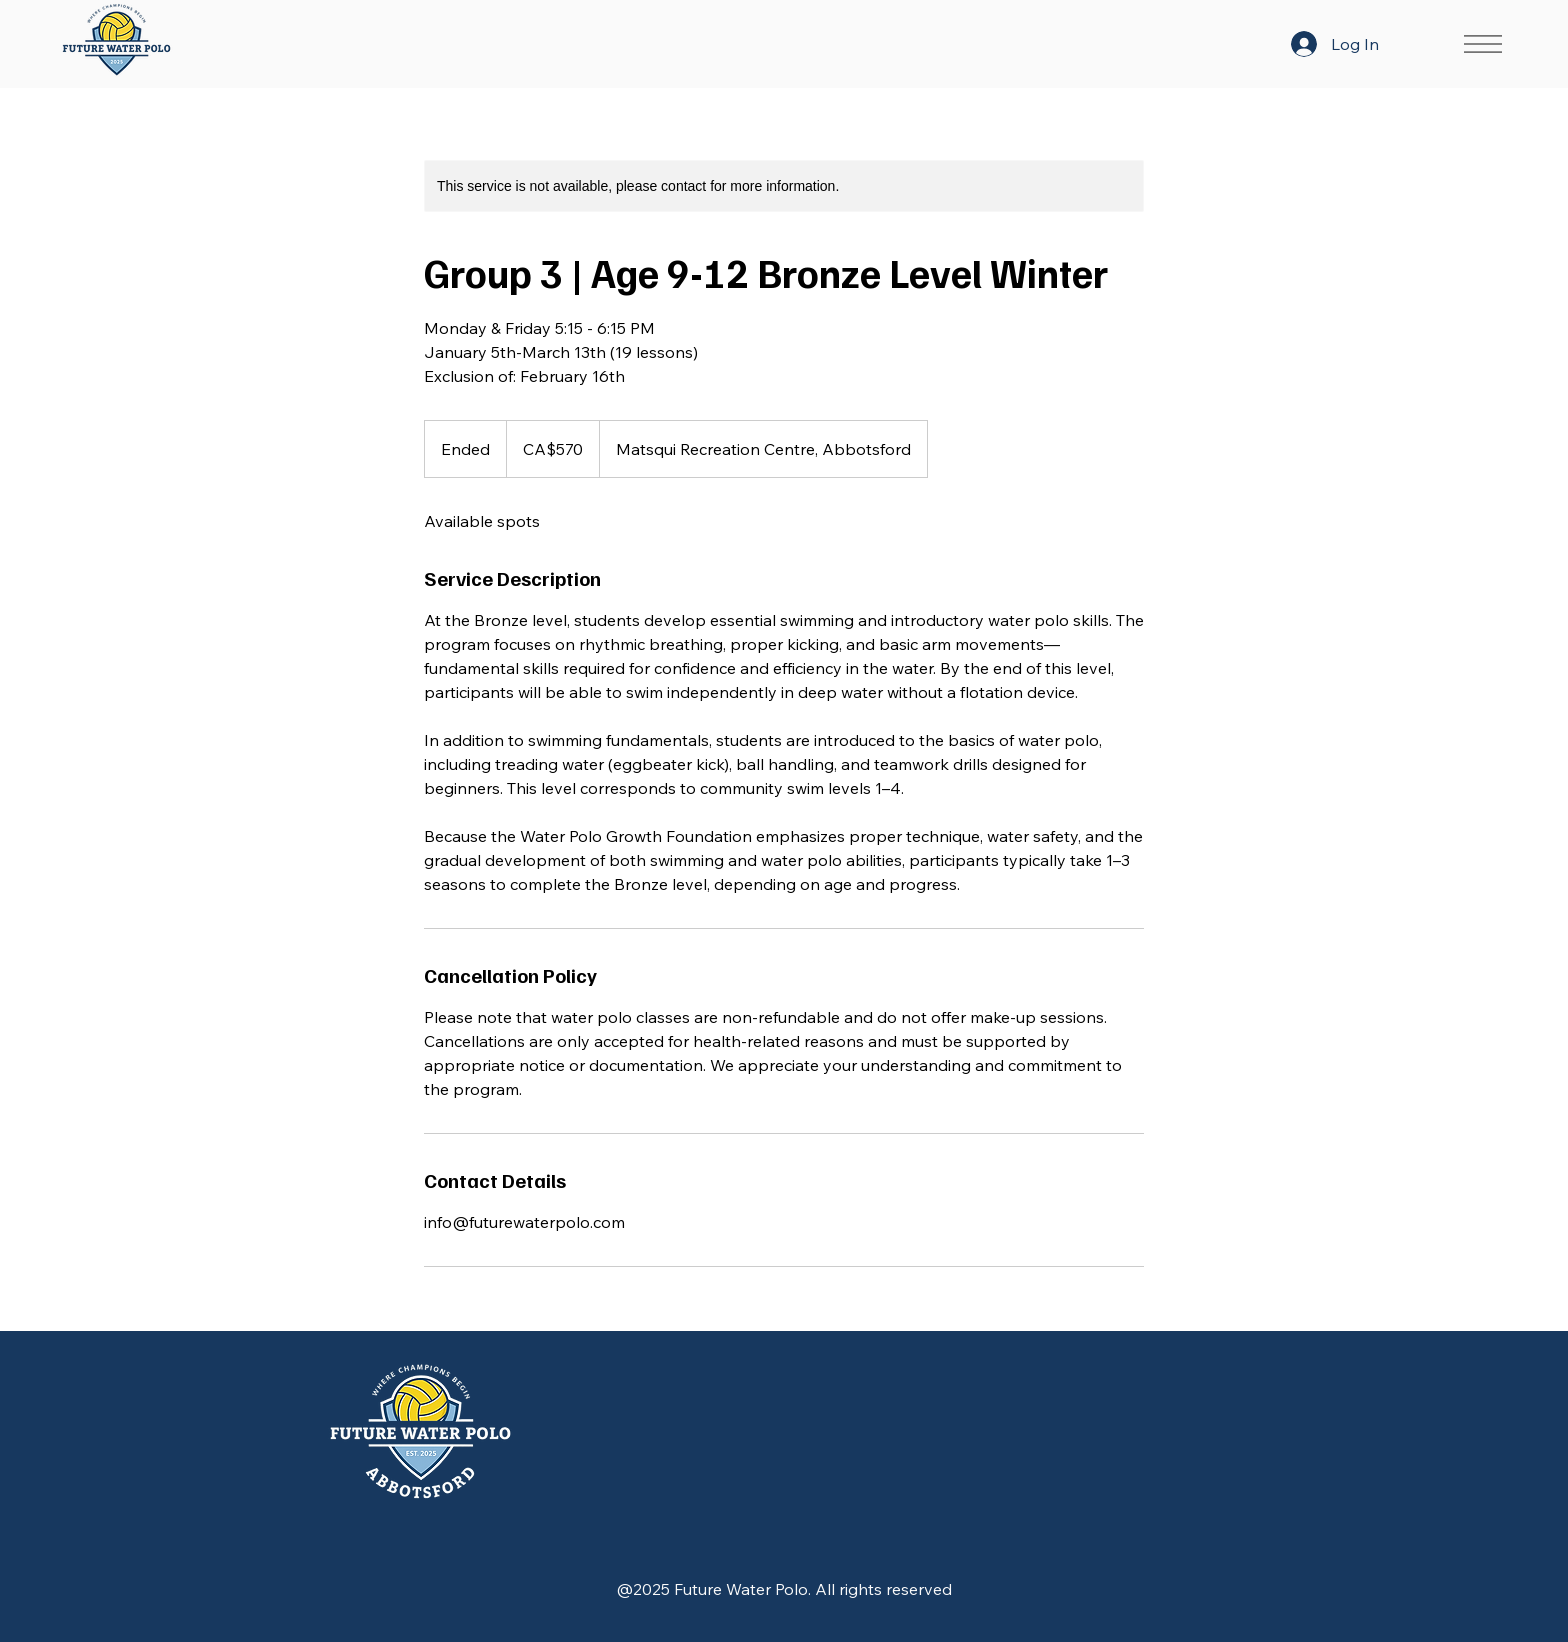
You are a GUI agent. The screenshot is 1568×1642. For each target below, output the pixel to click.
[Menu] (1482, 44)
